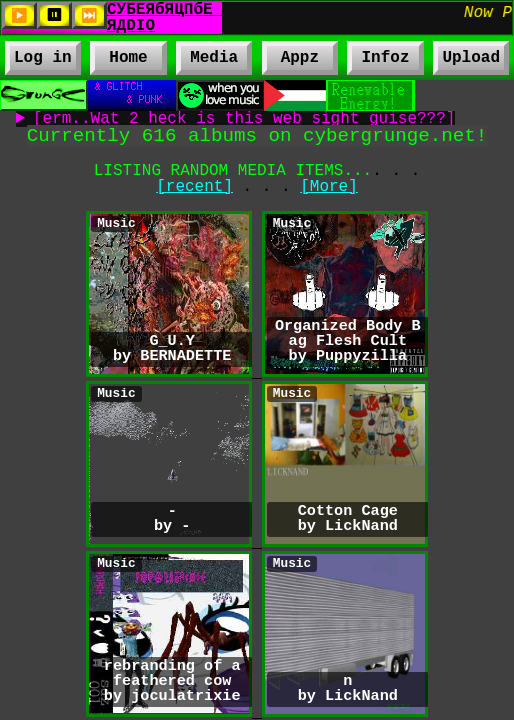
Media (214, 61)
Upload (471, 58)
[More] (329, 187)
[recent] (194, 187)
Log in (43, 58)
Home (128, 58)
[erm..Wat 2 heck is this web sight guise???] (244, 119)
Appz (300, 61)
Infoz (378, 61)
